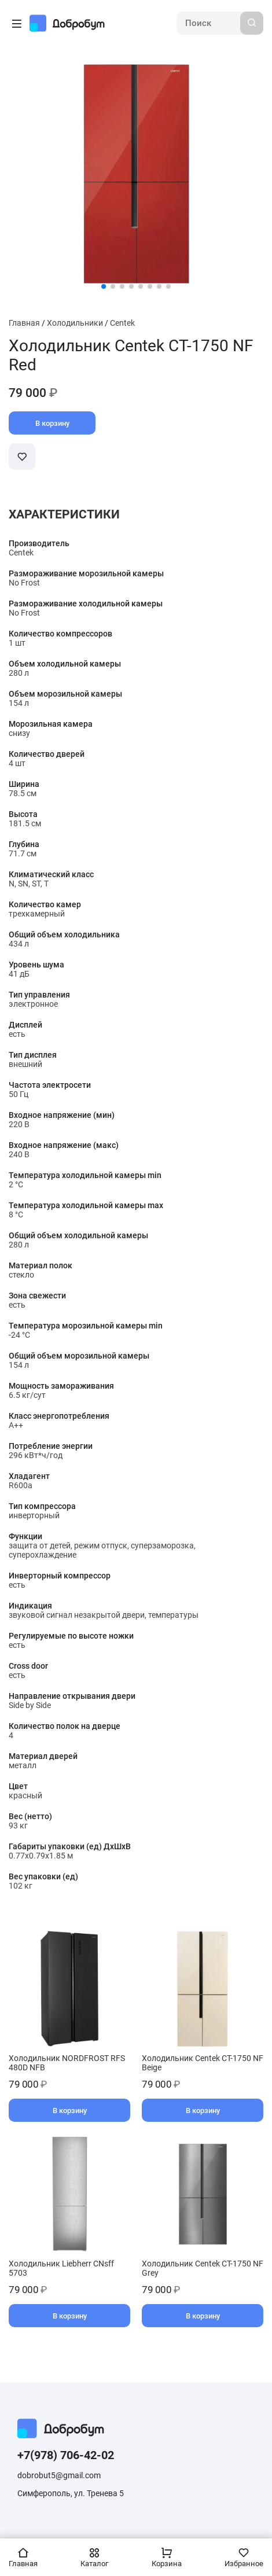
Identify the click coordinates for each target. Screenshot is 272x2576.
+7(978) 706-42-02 (65, 2455)
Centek (122, 322)
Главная (24, 322)
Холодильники (75, 322)
